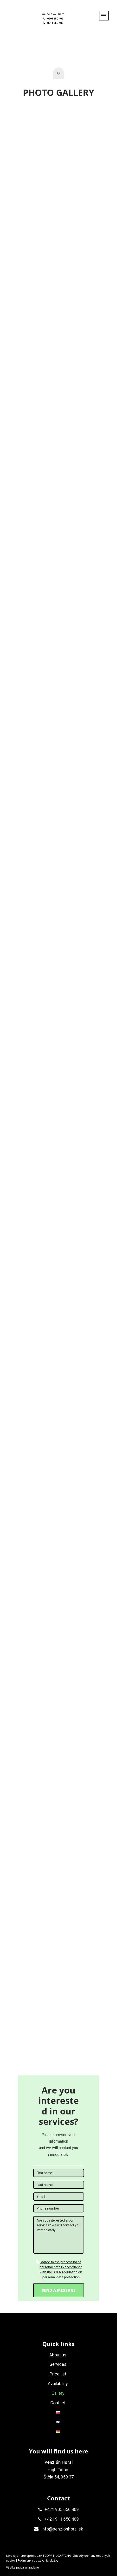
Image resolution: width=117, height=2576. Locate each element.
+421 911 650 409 (62, 2519)
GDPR (48, 2555)
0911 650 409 (55, 23)
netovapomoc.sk (30, 2555)
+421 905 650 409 (62, 2509)
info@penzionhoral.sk (62, 2528)
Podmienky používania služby (38, 2560)
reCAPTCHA (63, 2555)
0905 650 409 (55, 18)
